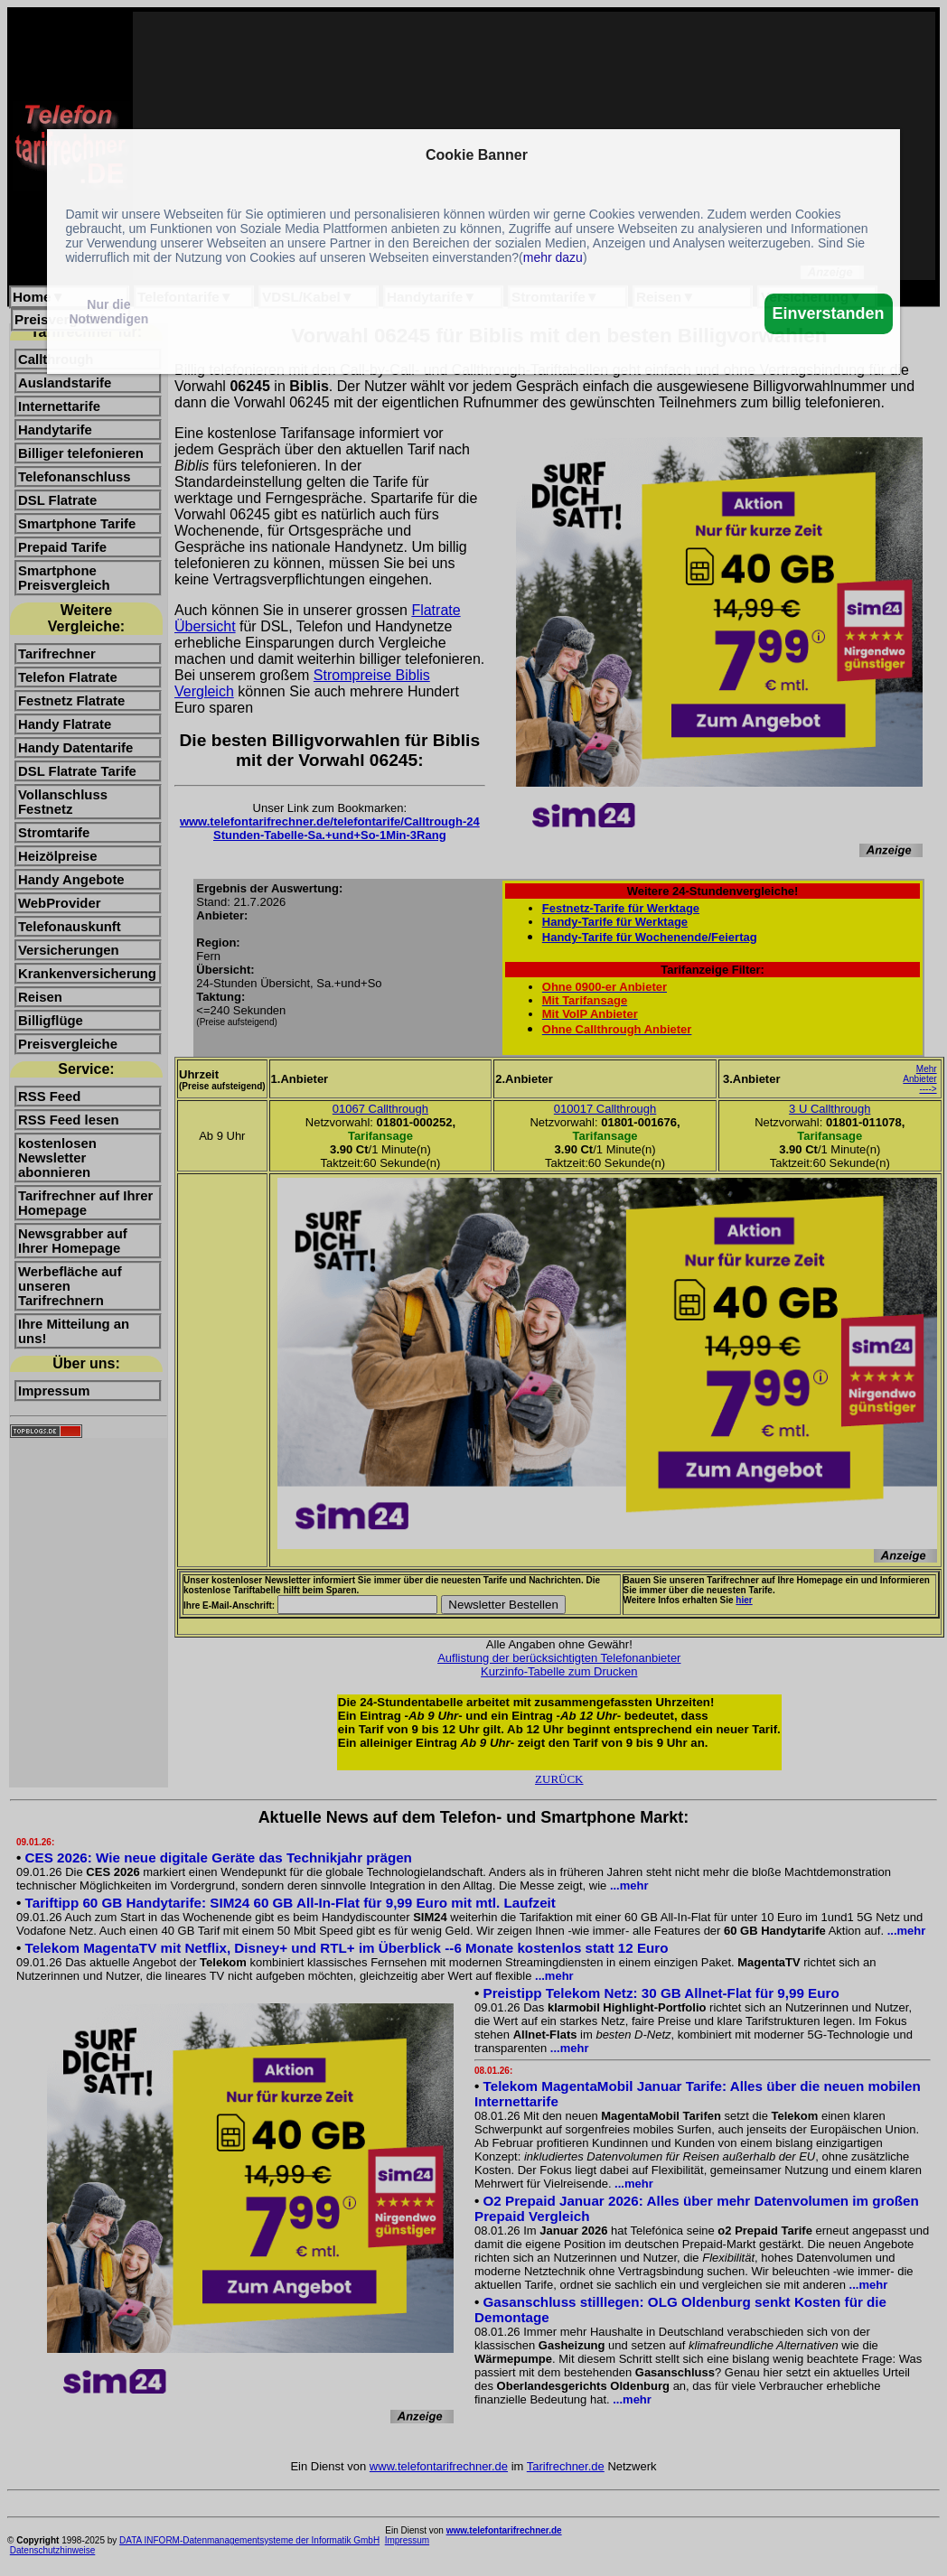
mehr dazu (553, 257)
